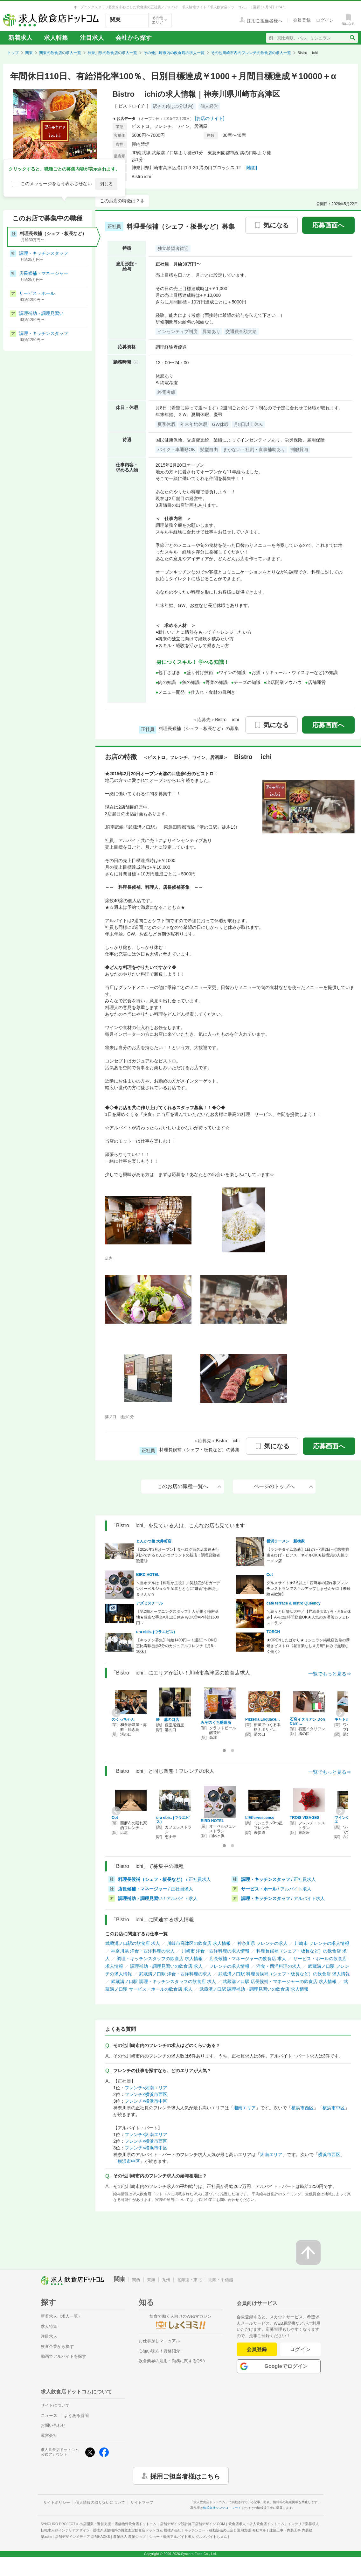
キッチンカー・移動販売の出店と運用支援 (225, 2530)
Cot (270, 1574)
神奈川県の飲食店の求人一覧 (112, 53)
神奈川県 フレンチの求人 (262, 1943)
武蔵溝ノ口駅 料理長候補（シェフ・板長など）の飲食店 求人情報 (284, 1973)
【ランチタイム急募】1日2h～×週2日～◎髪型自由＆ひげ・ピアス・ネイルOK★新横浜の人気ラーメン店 (308, 1555)
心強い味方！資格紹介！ (161, 2351)
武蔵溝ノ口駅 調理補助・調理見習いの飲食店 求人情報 (254, 1989)
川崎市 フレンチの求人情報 (322, 1943)
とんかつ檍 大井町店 (153, 1541)
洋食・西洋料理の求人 (278, 1966)
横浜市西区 (302, 2107)
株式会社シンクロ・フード (222, 2508)
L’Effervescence (259, 1817)
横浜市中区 (334, 2107)
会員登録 (256, 2349)
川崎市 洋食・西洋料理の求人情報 (216, 1950)
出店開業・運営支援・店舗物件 (118, 2524)
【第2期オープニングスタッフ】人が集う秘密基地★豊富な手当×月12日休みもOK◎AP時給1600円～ (177, 1617)
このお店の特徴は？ (120, 200)
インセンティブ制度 (177, 331)
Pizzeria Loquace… (262, 1719)
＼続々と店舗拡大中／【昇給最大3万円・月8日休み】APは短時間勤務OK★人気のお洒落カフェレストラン (309, 1617)
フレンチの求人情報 (229, 1966)
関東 (29, 53)
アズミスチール (149, 1603)
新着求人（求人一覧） (61, 2316)
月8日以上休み (248, 424)
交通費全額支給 (241, 331)
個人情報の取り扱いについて (100, 2502)
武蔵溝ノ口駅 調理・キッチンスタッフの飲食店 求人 (163, 1981)
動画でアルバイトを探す (63, 2356)
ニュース (49, 2415)
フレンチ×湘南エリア (146, 2087)
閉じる (106, 183)
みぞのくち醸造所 (216, 1722)
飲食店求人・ (256, 2524)
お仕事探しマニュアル (159, 2340)
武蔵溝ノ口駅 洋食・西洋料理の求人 (175, 1973)
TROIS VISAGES (304, 1817)
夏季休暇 (166, 424)
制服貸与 (299, 449)
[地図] (251, 167)
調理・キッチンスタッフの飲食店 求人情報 (160, 1958)
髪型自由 (209, 449)
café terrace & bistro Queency (294, 1603)
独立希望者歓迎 (173, 248)
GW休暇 (220, 424)
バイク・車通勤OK (176, 449)
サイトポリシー (56, 2502)
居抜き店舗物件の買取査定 (137, 2530)
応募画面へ (328, 225)
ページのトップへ (283, 1486)
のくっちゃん (123, 1719)
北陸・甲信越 (220, 2279)
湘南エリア (244, 2107)
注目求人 (92, 37)
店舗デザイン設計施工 (192, 2524)
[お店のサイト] (209, 118)
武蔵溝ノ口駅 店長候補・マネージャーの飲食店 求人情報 (280, 1981)
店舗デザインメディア (82, 2536)
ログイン (300, 2349)
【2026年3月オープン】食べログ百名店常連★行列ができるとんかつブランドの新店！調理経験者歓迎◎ (178, 1555)
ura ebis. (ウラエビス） (156, 1632)
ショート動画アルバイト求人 (188, 2536)
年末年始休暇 (193, 424)
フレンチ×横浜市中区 (146, 2101)
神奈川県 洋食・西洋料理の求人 (143, 1950)
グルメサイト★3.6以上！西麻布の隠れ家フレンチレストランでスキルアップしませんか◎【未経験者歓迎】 (309, 1589)
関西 (136, 2279)
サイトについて (55, 2405)
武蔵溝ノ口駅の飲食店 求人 (132, 1943)
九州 (166, 2279)
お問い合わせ (53, 2425)
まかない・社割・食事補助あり (254, 449)
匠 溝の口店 (167, 1720)
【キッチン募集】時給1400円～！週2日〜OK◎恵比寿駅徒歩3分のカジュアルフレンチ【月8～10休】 (176, 1646)
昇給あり (211, 331)
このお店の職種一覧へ (189, 1486)
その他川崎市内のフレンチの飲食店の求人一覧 (251, 53)
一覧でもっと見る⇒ (329, 1673)
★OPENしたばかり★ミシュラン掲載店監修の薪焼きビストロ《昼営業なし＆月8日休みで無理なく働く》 (308, 1646)
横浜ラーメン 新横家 (286, 1541)
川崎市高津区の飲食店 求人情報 (199, 1943)
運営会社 (49, 2435)
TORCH (273, 1632)
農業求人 (129, 2536)
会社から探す (133, 37)
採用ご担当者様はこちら (185, 2476)
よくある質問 (76, 2415)
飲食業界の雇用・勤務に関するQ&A (172, 2360)
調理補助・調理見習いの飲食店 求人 (166, 1966)
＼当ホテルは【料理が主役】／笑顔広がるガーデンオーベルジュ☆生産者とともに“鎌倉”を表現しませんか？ (178, 1589)
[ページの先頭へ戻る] (308, 2252)
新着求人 (20, 37)
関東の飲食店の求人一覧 (60, 53)
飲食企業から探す (57, 2346)
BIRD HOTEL (147, 1574)
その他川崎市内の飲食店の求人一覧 (174, 53)
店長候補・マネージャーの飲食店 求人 (247, 1958)
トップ (13, 53)
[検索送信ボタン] (352, 38)
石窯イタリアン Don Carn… (307, 1721)
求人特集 (56, 37)
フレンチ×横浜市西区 (146, 2094)
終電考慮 (166, 392)
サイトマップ (141, 2502)
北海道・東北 (189, 2279)
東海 (151, 2279)
